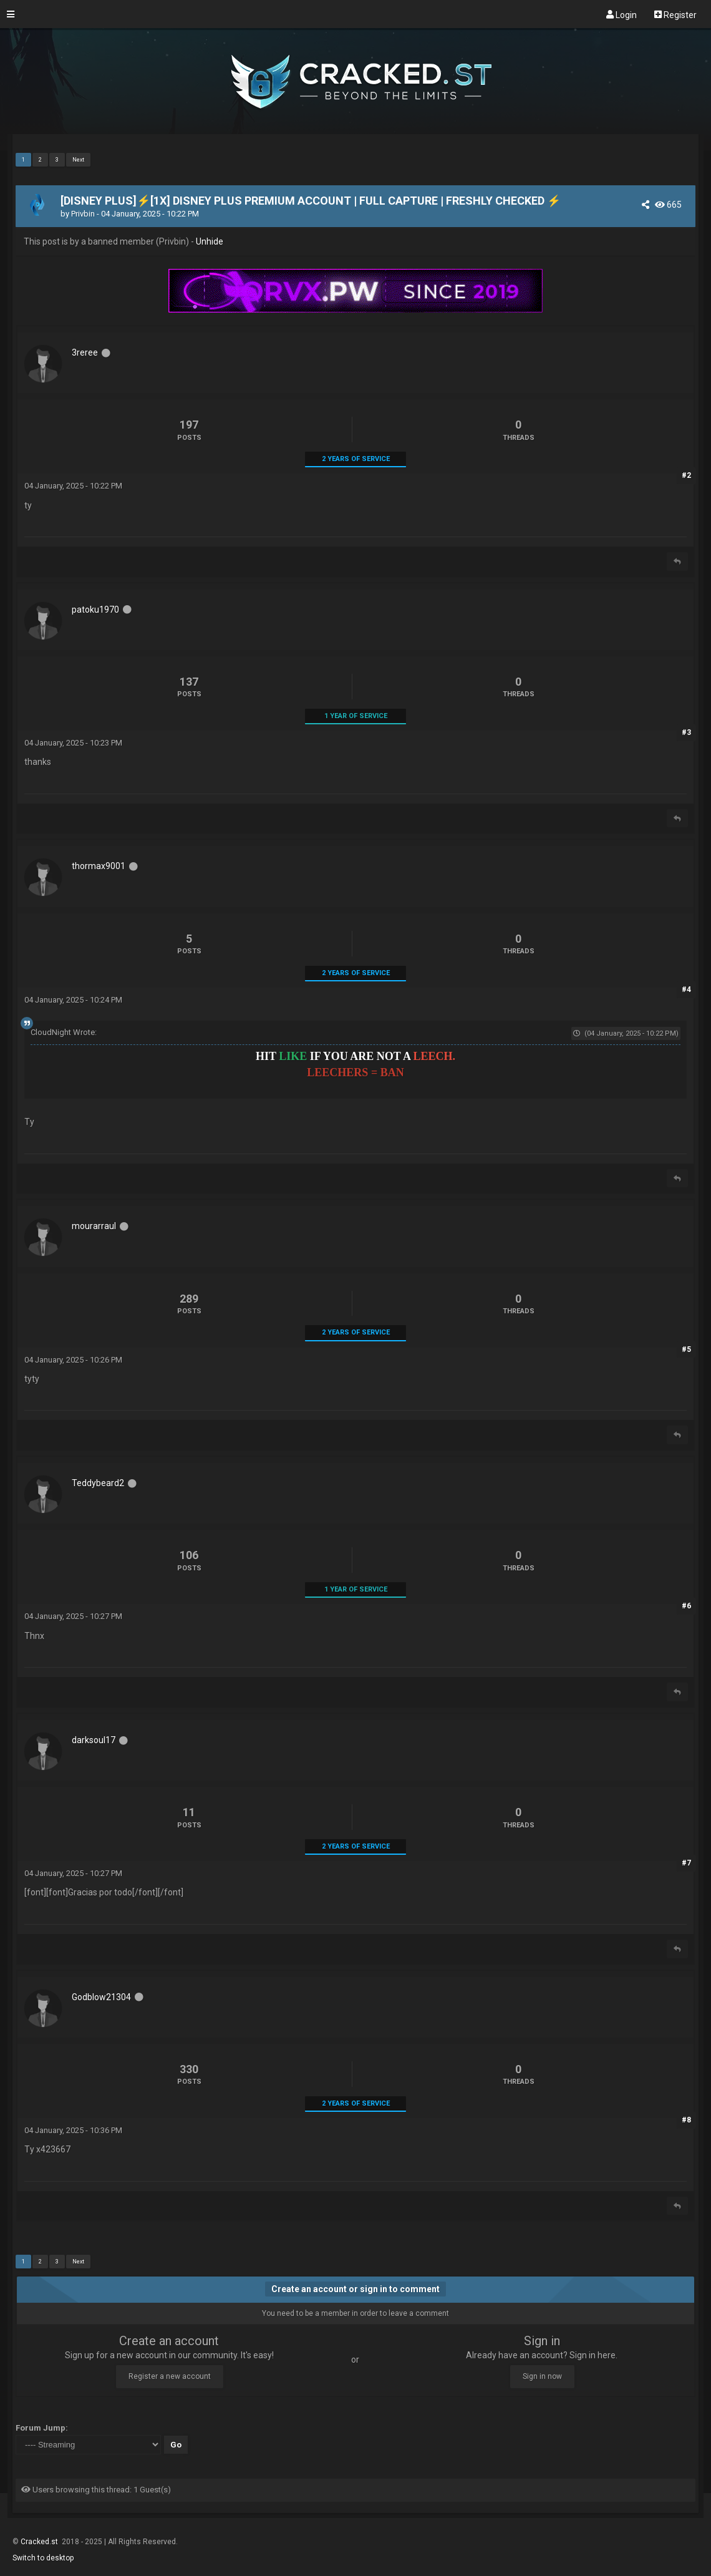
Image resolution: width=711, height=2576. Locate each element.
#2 (686, 475)
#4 (686, 989)
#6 (686, 1605)
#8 (686, 2120)
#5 (686, 1349)
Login (621, 14)
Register (675, 14)
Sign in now (542, 2376)
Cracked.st (40, 2541)
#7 (686, 1863)
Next (78, 160)
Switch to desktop (43, 2558)
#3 (686, 732)
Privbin (83, 213)
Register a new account (169, 2376)
